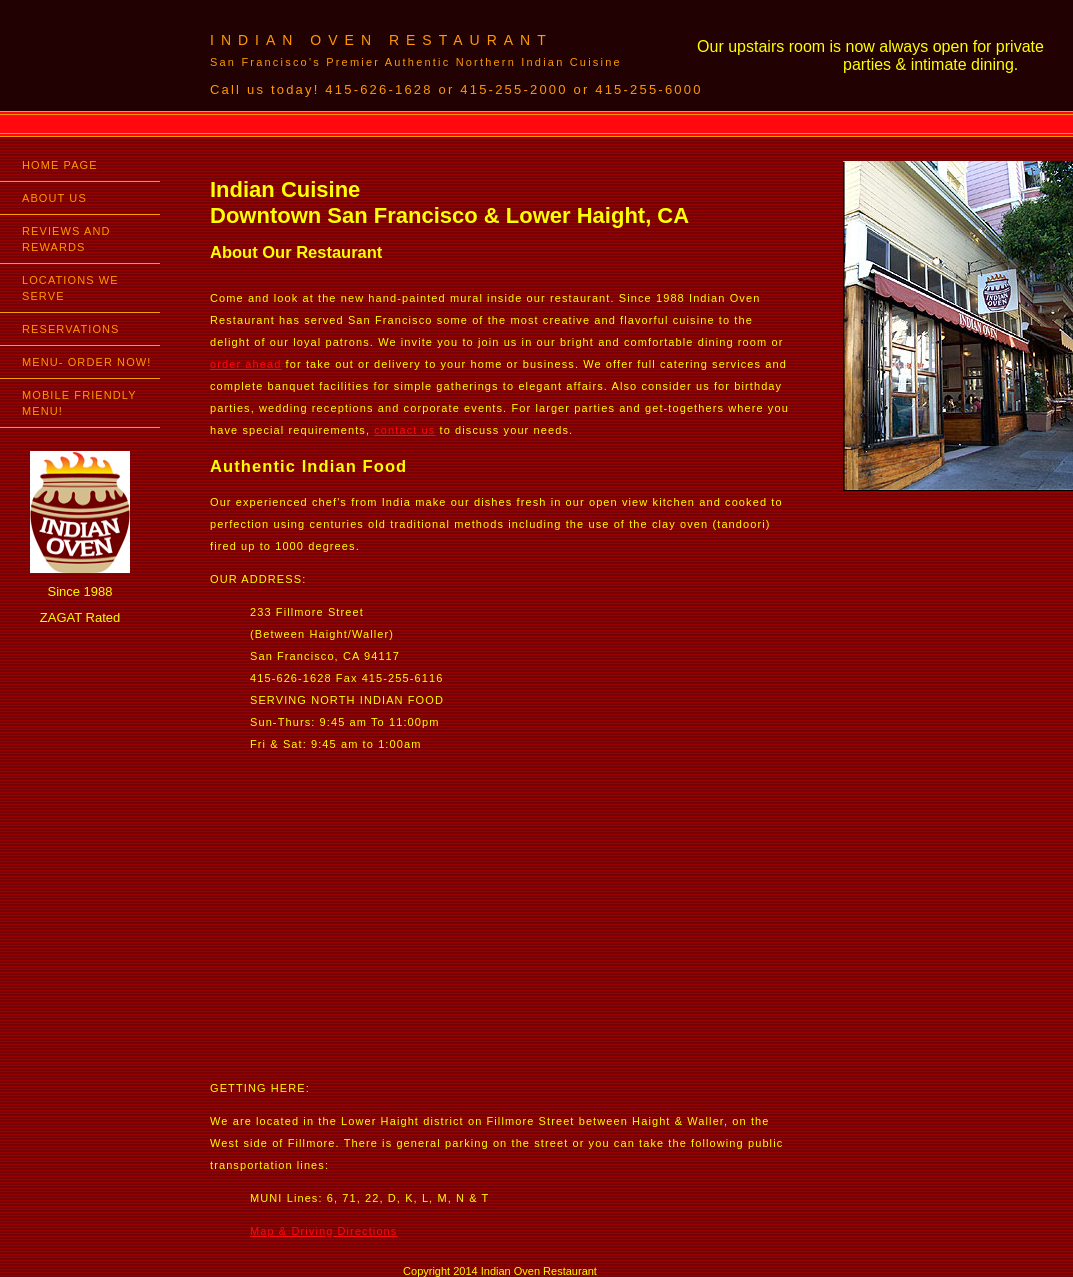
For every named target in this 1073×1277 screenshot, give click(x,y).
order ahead (245, 364)
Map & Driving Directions (323, 1231)
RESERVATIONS (71, 329)
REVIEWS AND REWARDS (66, 239)
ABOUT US (54, 198)
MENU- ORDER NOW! (86, 362)
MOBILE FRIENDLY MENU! (79, 403)
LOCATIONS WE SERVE (70, 288)
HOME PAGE (60, 165)
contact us (404, 430)
